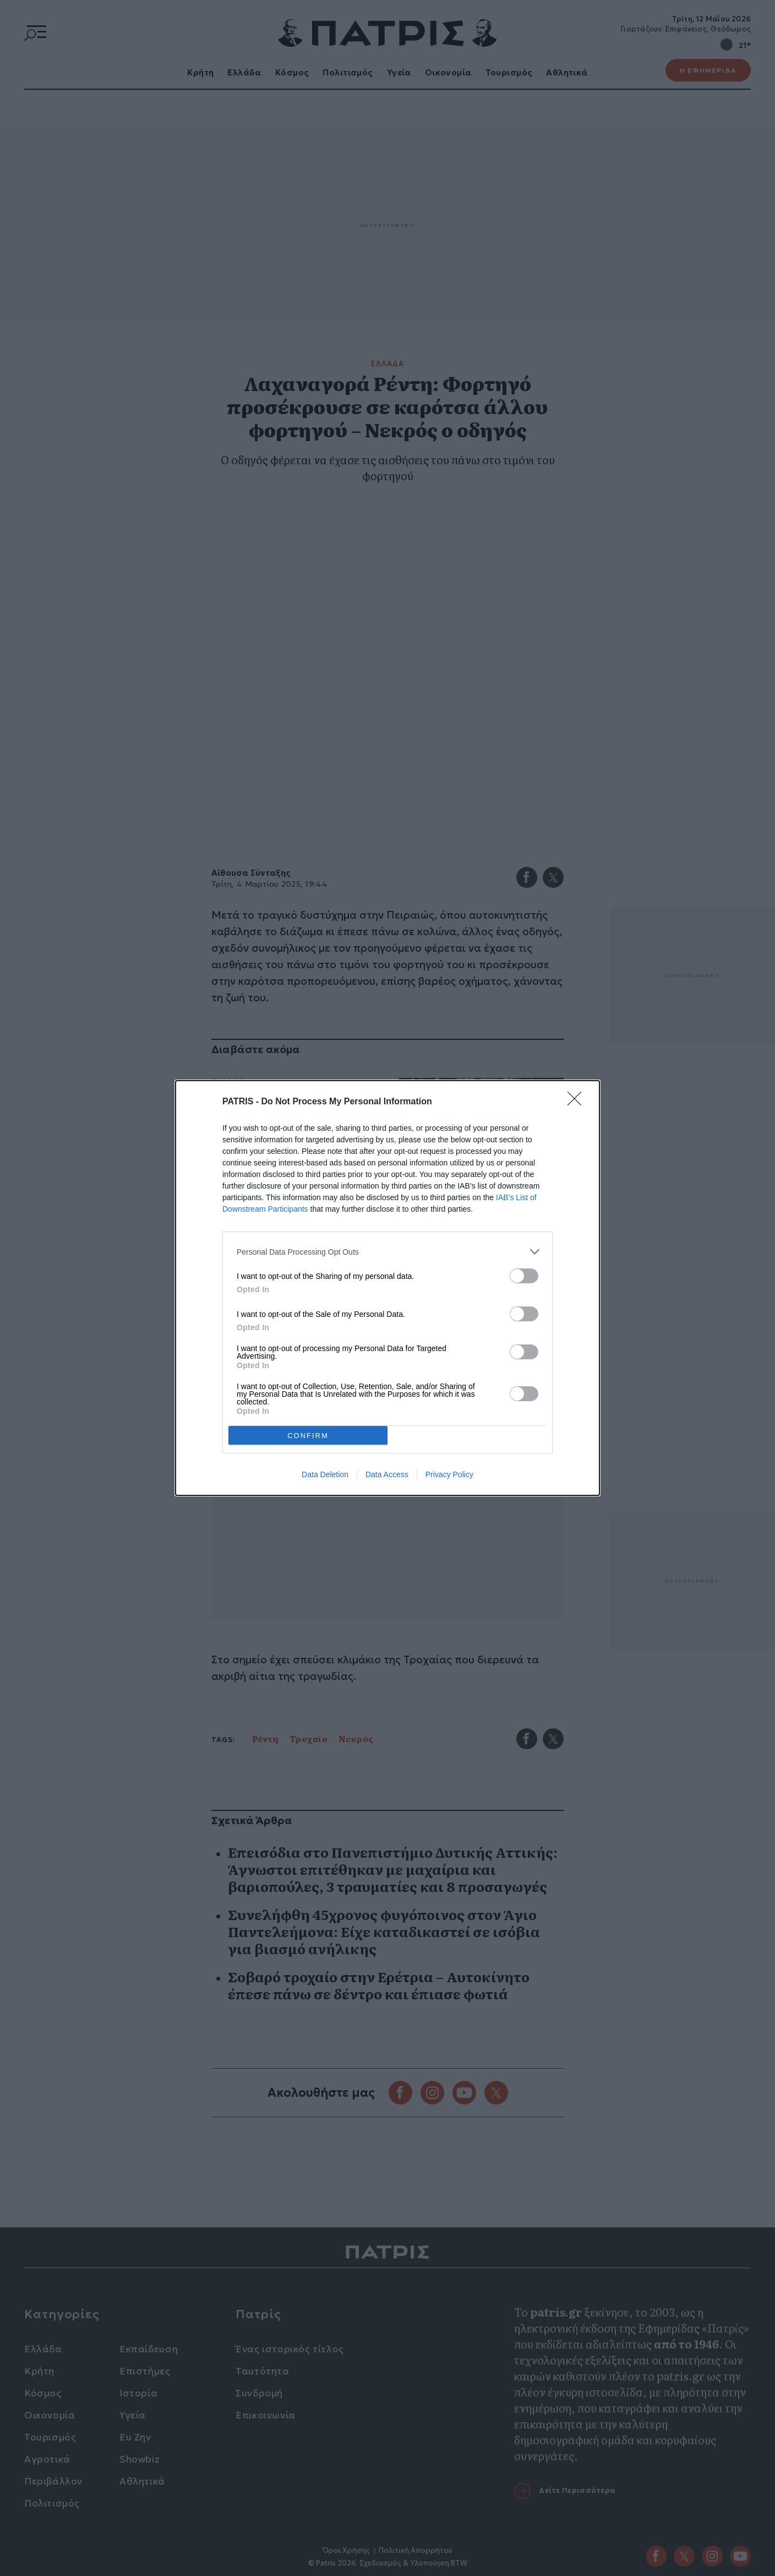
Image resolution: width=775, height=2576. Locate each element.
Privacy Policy (449, 1474)
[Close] (577, 1102)
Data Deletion (325, 1474)
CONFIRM (308, 1435)
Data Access (386, 1474)
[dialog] (387, 1288)
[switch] (524, 1275)
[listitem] (387, 1251)
